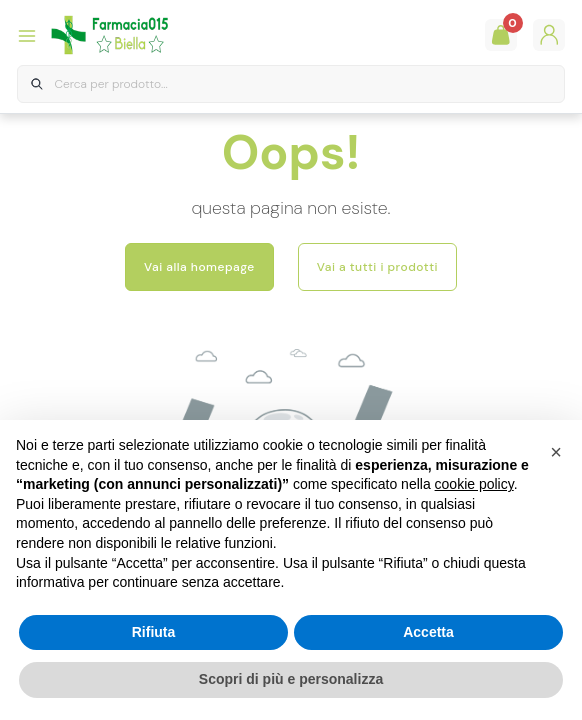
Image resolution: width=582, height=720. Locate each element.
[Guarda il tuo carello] (501, 35)
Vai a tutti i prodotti (377, 267)
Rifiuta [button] (154, 632)
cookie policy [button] (474, 484)
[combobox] (290, 84)
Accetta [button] (428, 632)
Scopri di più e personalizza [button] (291, 679)
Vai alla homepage (199, 267)
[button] (556, 452)
